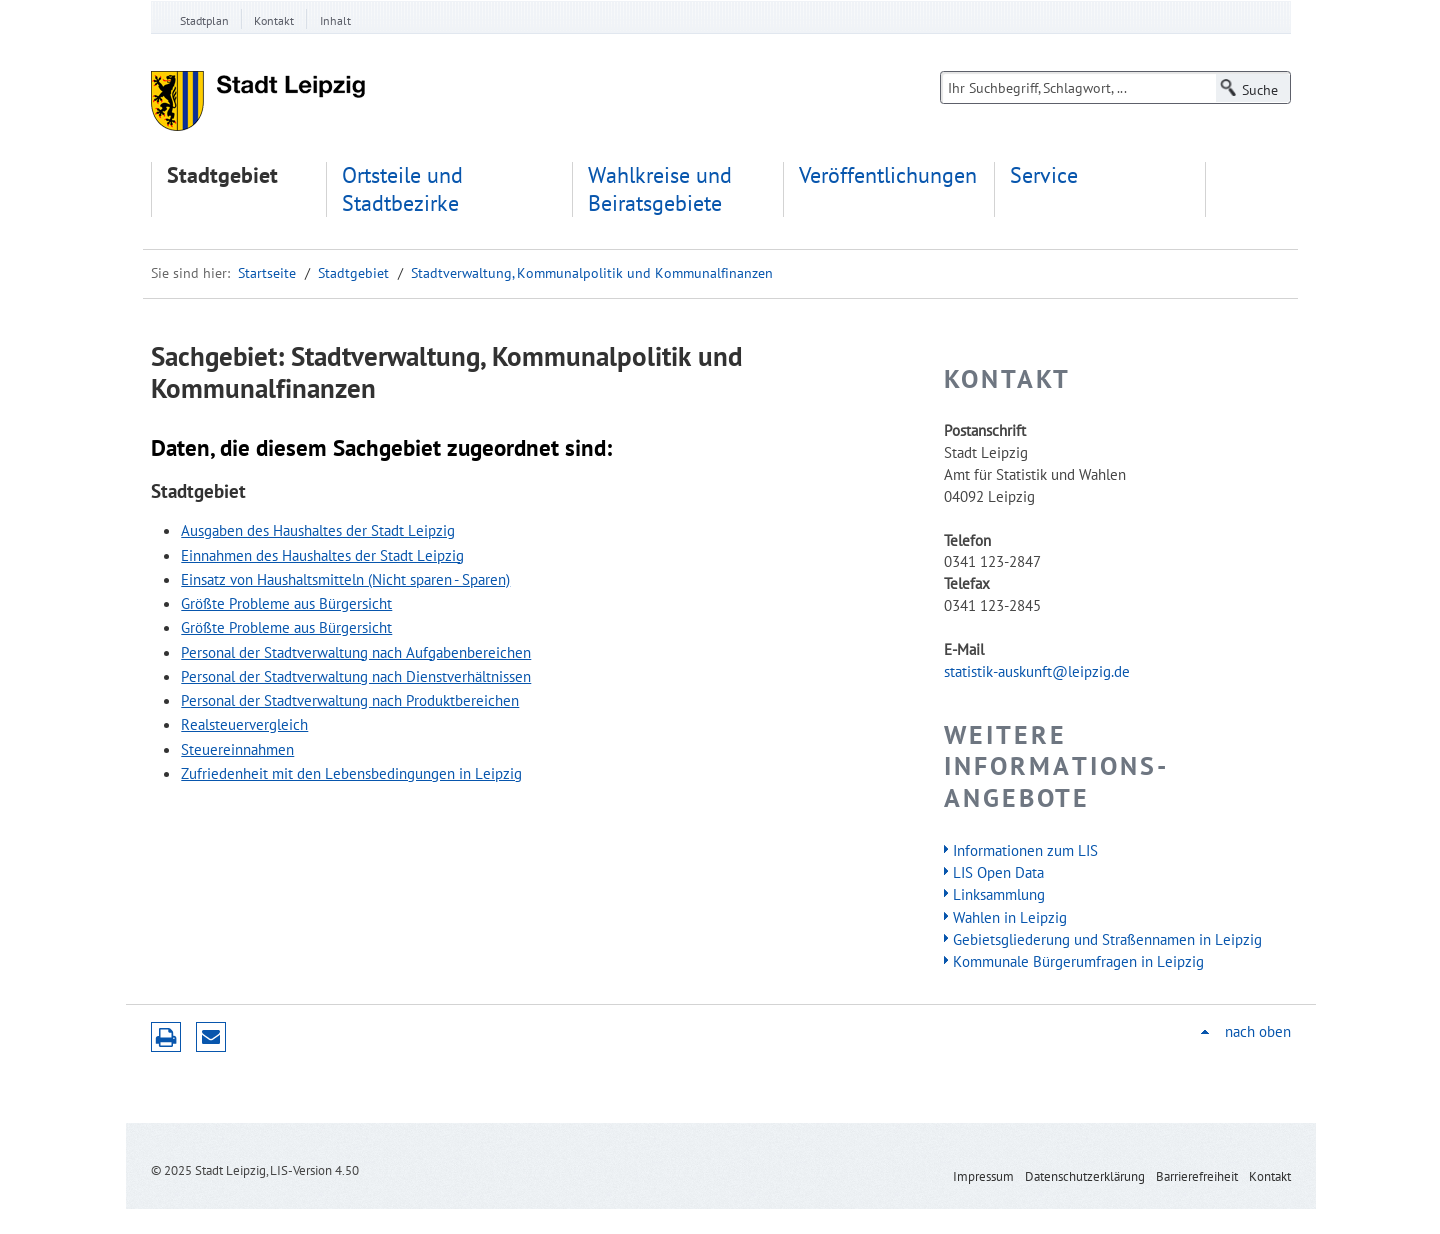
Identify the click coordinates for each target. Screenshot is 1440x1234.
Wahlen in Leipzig (1010, 917)
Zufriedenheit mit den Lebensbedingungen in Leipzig (351, 773)
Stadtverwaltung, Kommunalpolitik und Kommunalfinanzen (592, 273)
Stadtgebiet (222, 175)
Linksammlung (999, 894)
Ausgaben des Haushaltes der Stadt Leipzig (318, 530)
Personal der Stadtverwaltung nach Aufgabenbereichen (356, 652)
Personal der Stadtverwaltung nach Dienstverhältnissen (356, 676)
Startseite (267, 273)
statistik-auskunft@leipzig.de (1037, 671)
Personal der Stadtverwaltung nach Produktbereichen (350, 700)
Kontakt (274, 20)
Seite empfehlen (211, 1037)
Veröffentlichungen (888, 175)
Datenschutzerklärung (1085, 1176)
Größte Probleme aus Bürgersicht (286, 603)
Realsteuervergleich (244, 724)
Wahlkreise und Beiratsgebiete (660, 189)
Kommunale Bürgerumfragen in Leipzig (1078, 961)
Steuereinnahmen (237, 749)
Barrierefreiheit (1197, 1176)
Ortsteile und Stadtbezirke (402, 189)
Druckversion (166, 1037)
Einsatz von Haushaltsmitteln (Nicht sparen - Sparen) (345, 579)
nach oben (1258, 1031)
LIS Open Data (998, 872)
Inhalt (335, 20)
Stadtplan (204, 20)
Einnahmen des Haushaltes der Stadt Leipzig (322, 555)
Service (1044, 175)
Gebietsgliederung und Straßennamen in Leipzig (1107, 939)
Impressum (983, 1176)
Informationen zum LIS (1025, 850)
